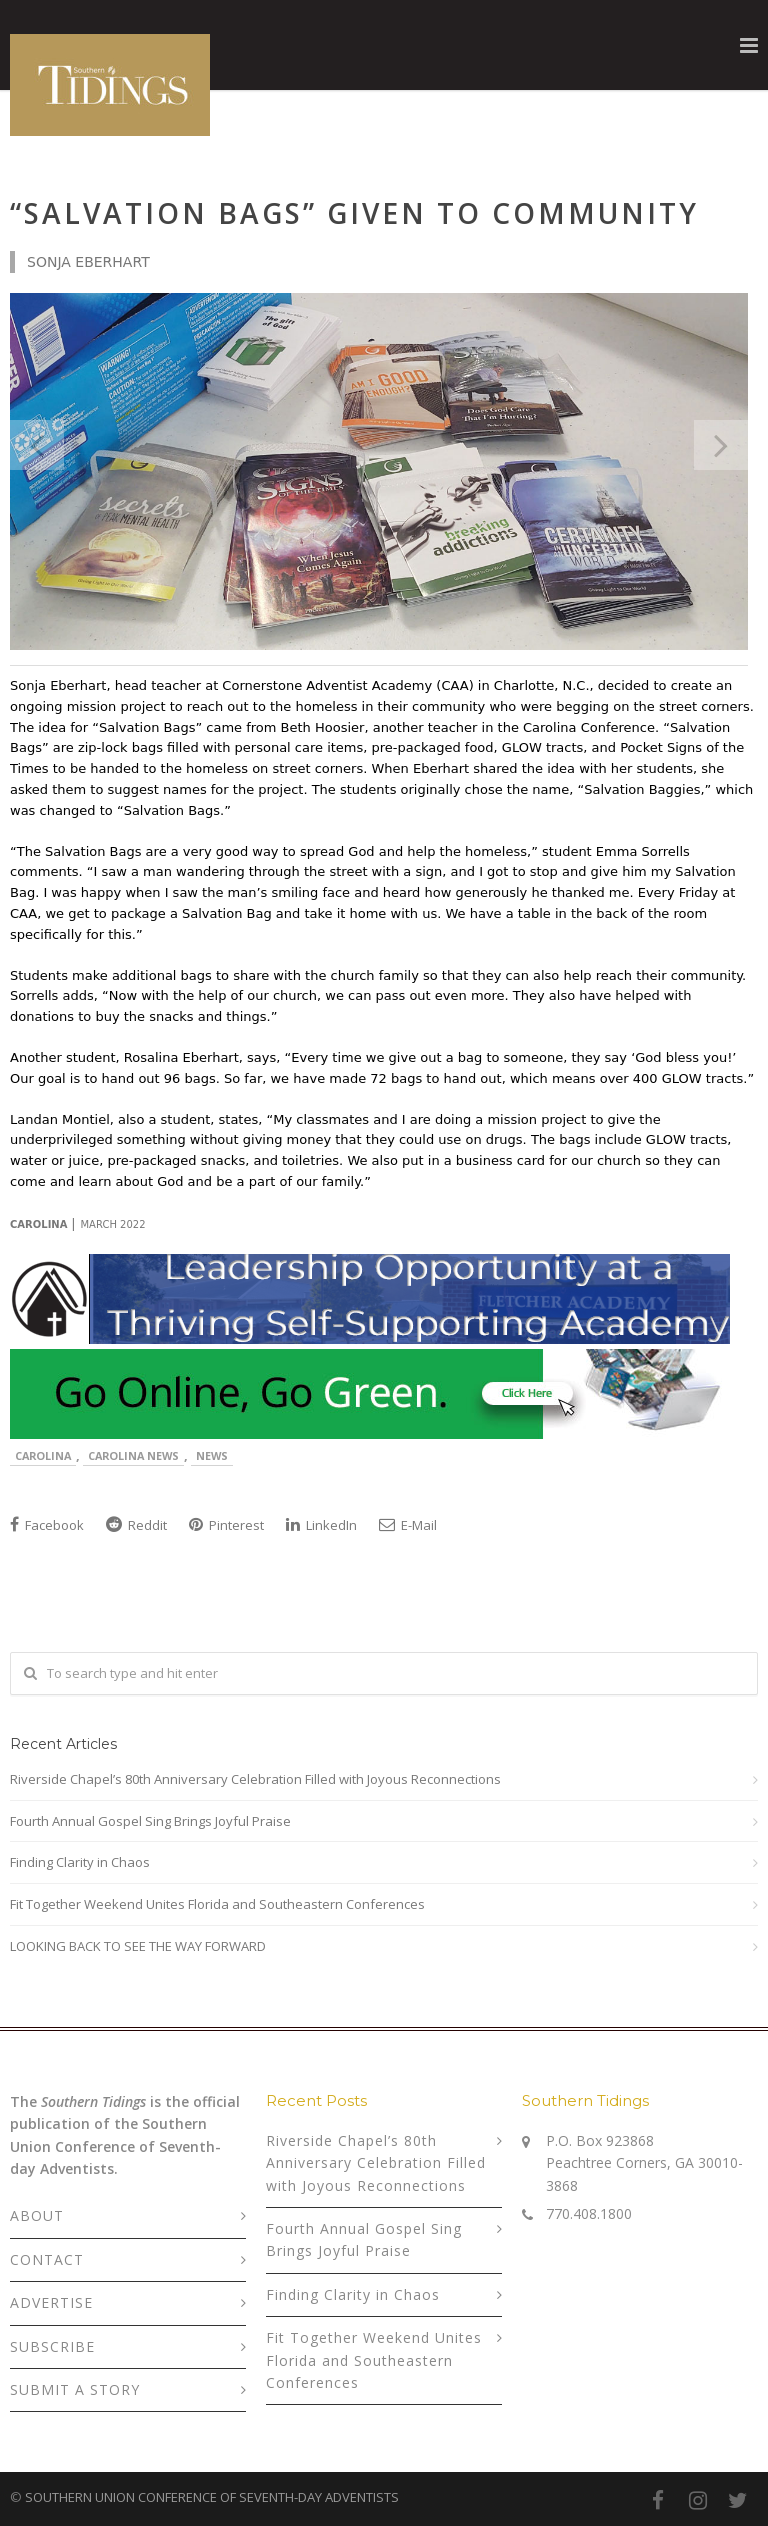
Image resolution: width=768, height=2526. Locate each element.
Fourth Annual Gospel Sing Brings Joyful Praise (150, 1821)
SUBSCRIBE (52, 2346)
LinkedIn (321, 1525)
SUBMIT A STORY (75, 2389)
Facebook (47, 1525)
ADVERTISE (51, 2302)
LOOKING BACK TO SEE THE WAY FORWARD (138, 1946)
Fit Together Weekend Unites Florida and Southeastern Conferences (217, 1904)
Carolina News (133, 1455)
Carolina (43, 1455)
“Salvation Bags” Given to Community (354, 213)
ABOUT (37, 2215)
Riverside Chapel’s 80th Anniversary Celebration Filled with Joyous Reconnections (255, 1779)
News (212, 1455)
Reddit (136, 1525)
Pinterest (226, 1525)
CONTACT (47, 2259)
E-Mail (408, 1525)
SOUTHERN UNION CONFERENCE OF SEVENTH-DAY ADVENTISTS (212, 2497)
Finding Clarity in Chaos (80, 1862)
